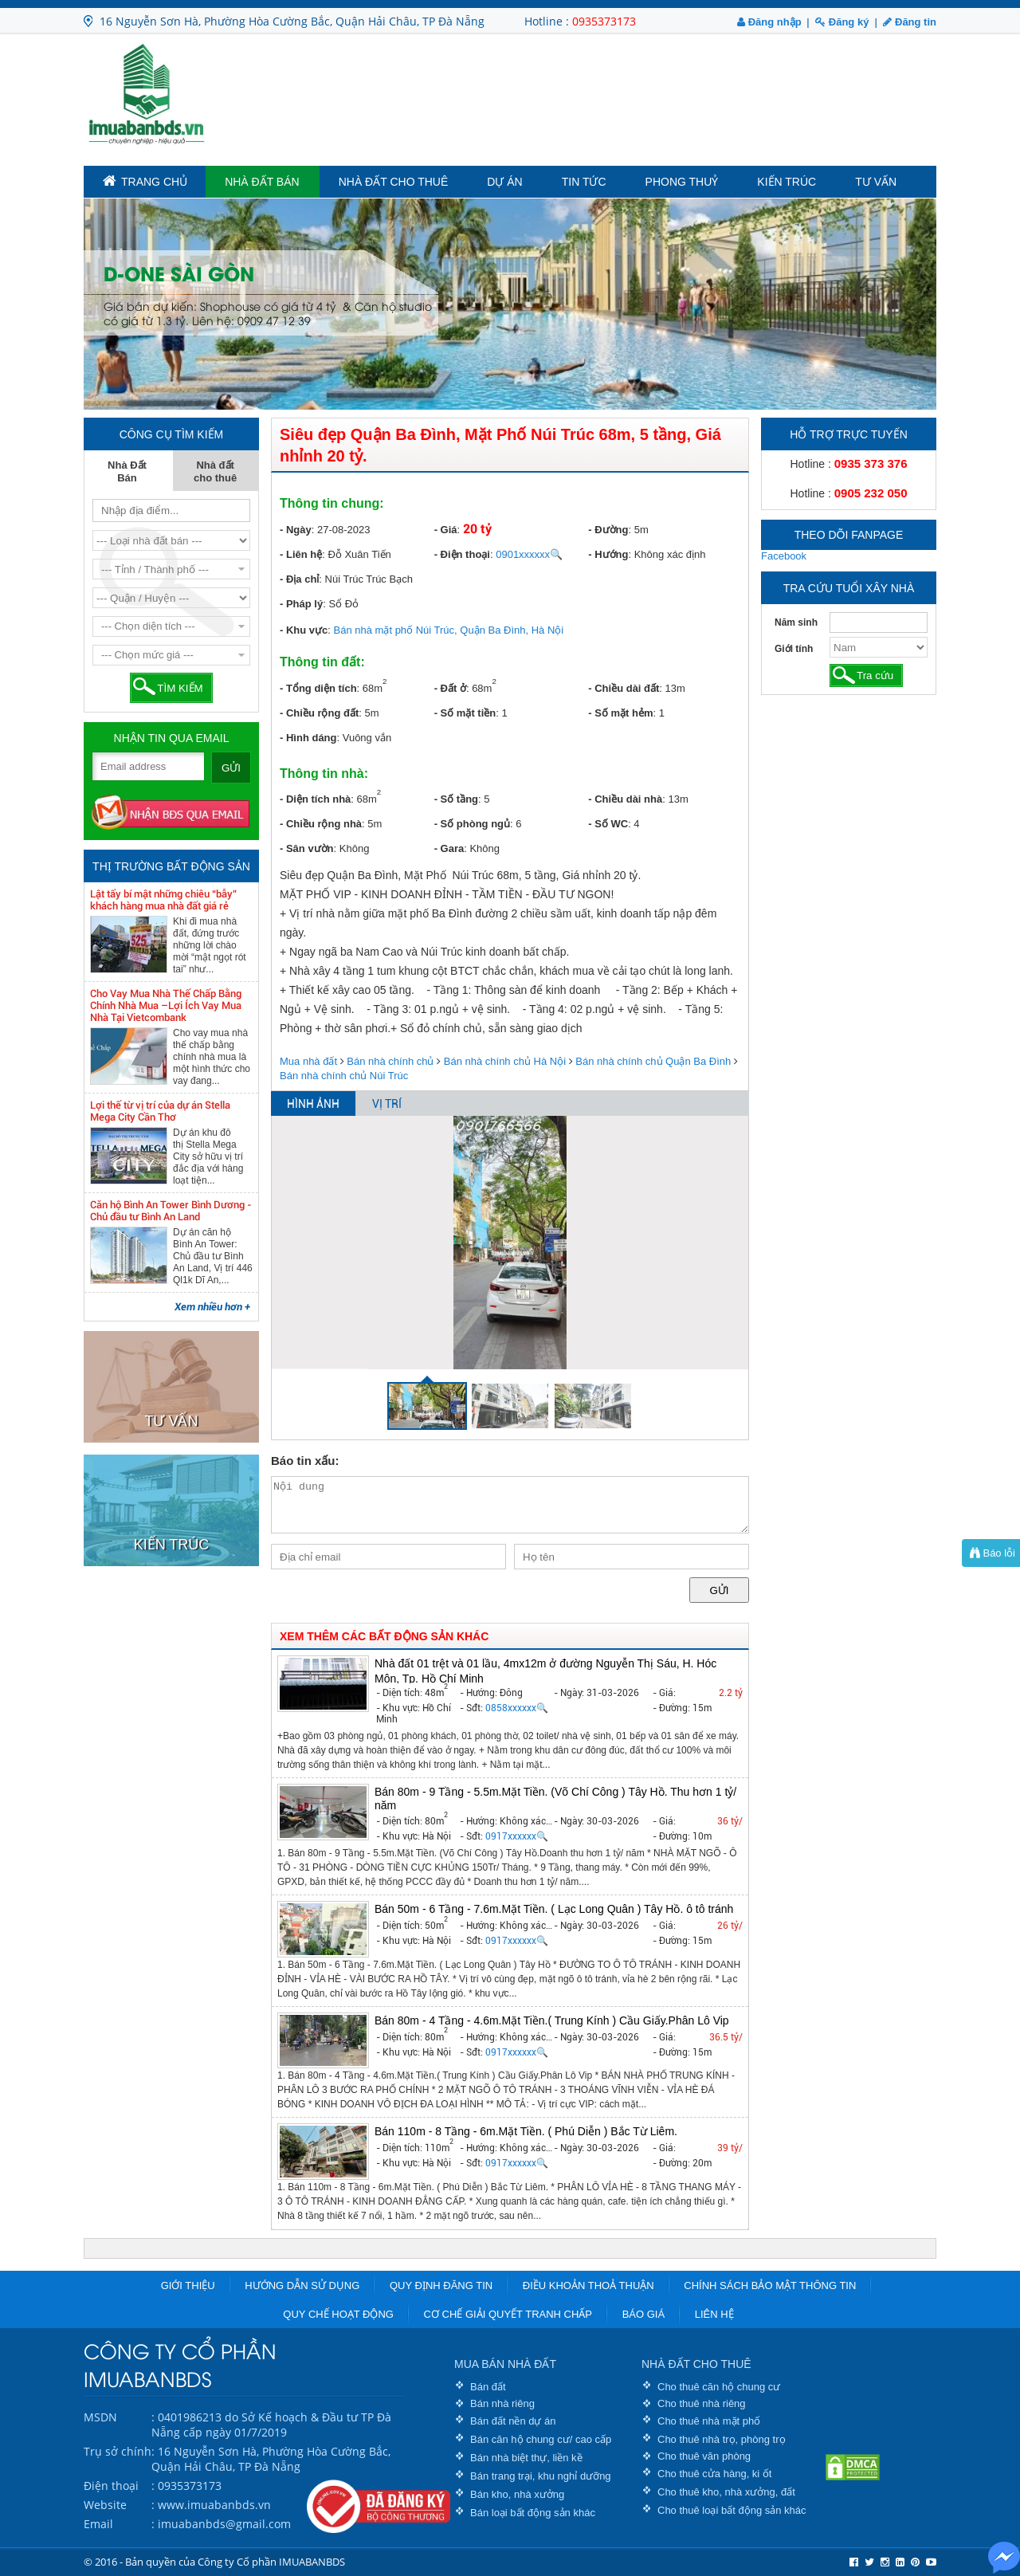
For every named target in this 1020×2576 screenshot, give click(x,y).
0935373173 (604, 21)
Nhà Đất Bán (262, 181)
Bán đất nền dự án (513, 2421)
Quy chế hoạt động (338, 2314)
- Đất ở (450, 688)
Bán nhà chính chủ (390, 1061)
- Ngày (296, 530)
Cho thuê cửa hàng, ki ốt (714, 2474)
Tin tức (584, 181)
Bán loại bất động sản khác (532, 2513)
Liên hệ (714, 2314)
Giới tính (794, 648)
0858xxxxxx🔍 (516, 1708)
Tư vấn (875, 181)
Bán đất (488, 2387)
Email (98, 2523)
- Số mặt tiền (465, 713)
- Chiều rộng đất (319, 713)
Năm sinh (796, 622)
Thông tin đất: (322, 662)
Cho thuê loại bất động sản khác (731, 2510)
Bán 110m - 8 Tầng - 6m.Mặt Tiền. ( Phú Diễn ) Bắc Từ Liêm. (526, 2131)
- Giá (445, 530)
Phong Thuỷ (682, 181)
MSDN (100, 2417)
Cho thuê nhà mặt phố (708, 2421)
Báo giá (643, 2314)
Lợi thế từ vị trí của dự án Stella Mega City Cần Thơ (160, 1111)
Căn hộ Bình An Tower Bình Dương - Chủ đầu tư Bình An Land (171, 1211)
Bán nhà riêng (502, 2403)
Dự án (504, 181)
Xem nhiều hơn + (212, 1307)
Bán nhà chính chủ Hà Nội (505, 1061)
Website (105, 2504)
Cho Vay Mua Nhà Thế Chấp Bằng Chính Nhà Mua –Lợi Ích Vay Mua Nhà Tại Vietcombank (165, 1005)
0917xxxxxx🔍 (516, 1836)
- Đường (608, 530)
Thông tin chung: (332, 503)
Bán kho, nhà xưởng (517, 2494)
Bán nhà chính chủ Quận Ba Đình (653, 1061)
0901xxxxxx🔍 (529, 554)
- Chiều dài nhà (625, 799)
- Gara (449, 848)
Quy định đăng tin (441, 2285)
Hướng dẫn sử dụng (302, 2285)
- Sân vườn (307, 848)
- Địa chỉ (299, 579)
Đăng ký (842, 22)
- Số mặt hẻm (620, 713)
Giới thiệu (188, 2285)
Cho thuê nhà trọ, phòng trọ (721, 2439)
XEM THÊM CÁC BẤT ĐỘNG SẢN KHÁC (384, 1636)
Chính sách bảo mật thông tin (770, 2285)
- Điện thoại (462, 554)
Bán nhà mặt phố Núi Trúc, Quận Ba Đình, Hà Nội (449, 630)
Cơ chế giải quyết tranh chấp (508, 2314)
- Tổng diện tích (318, 688)
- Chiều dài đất (623, 688)
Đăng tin (909, 22)
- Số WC (608, 824)
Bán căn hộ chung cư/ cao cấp (540, 2439)
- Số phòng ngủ (472, 824)
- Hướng (608, 554)
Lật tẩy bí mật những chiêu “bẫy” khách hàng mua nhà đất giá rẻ (163, 900)
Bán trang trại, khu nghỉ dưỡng (540, 2476)
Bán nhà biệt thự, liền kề (526, 2458)
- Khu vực (304, 630)
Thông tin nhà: (324, 773)
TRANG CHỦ (145, 181)
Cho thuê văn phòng (704, 2456)
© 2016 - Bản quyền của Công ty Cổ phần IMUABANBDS (214, 2561)
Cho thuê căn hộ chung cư (718, 2387)
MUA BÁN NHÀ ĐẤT (505, 2364)
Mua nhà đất (308, 1061)
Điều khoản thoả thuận (588, 2285)
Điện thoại (111, 2485)
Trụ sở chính (117, 2451)
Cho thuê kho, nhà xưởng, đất (726, 2492)
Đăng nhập (769, 22)
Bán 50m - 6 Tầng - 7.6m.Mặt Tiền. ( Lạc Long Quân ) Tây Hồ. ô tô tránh (554, 1909)
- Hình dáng (308, 738)
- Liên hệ (301, 554)
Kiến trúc (786, 181)
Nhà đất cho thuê (394, 181)
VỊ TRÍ (387, 1104)
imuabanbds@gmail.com (224, 2523)
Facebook (783, 556)
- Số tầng (456, 799)
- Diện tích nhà (315, 799)
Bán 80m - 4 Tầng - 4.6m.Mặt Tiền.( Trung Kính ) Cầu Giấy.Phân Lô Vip (552, 2020)
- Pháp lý (301, 604)
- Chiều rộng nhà (321, 824)
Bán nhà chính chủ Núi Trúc (344, 1076)
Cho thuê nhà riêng (701, 2403)
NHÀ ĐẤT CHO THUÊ (696, 2364)
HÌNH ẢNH (313, 1104)
